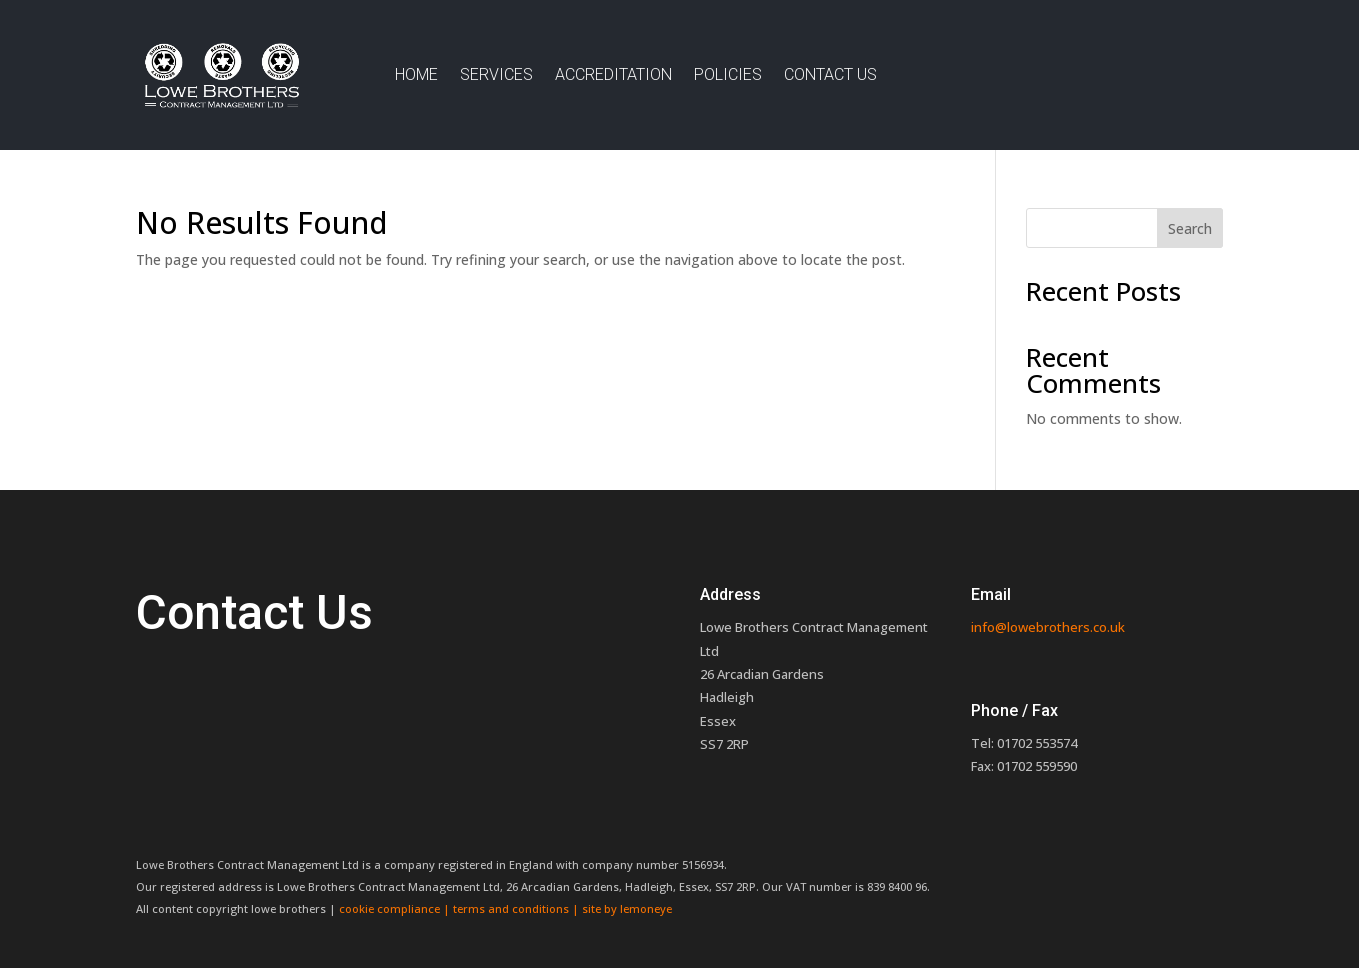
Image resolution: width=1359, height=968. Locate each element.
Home (416, 74)
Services (496, 74)
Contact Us (830, 74)
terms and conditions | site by (536, 908)
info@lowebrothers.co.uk (1048, 627)
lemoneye (646, 908)
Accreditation (613, 74)
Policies (728, 74)
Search (1190, 228)
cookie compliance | (396, 908)
